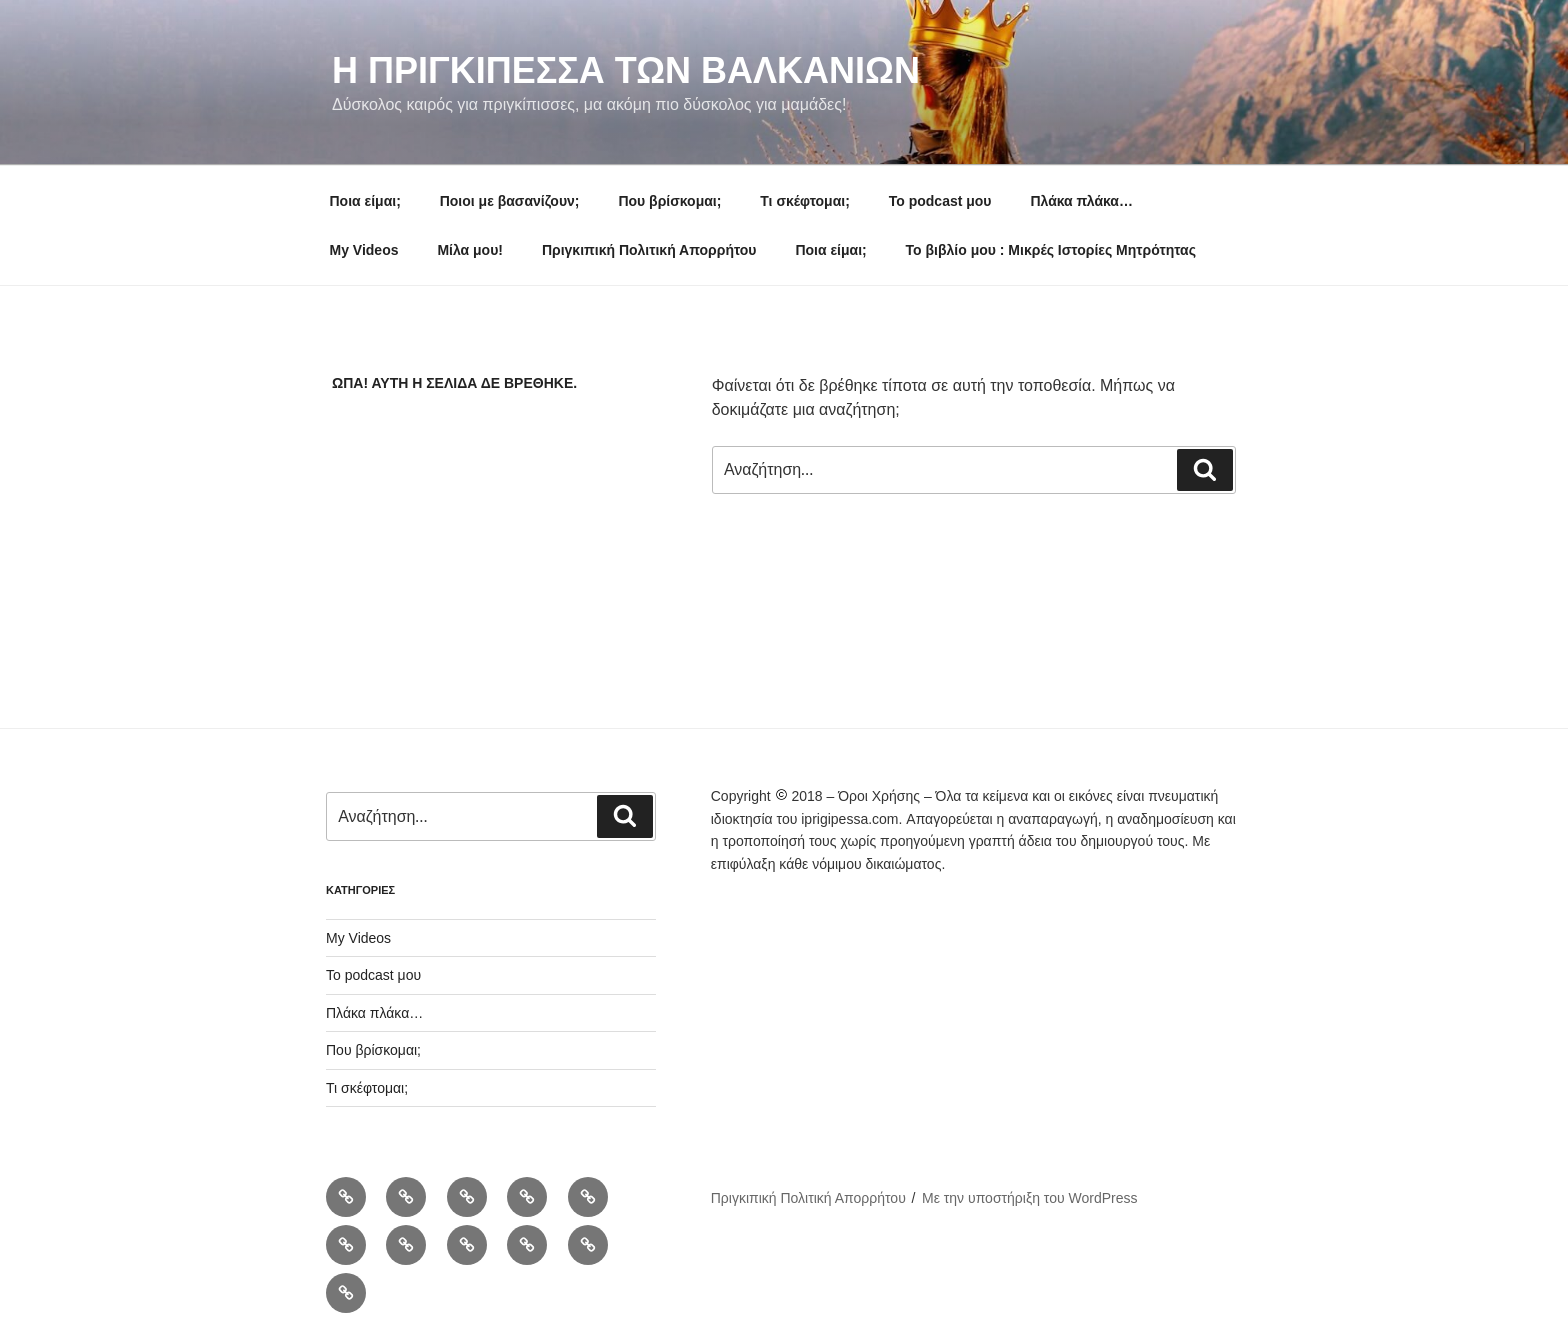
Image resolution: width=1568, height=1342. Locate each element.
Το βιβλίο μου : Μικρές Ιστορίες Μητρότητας (1051, 250)
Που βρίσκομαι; (669, 201)
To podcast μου (940, 201)
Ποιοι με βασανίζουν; (510, 201)
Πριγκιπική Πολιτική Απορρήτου (649, 250)
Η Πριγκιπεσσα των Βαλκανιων (626, 70)
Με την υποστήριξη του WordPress (1030, 1198)
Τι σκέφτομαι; (805, 201)
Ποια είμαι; (365, 201)
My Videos (364, 250)
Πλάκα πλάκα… (1081, 201)
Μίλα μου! (470, 250)
